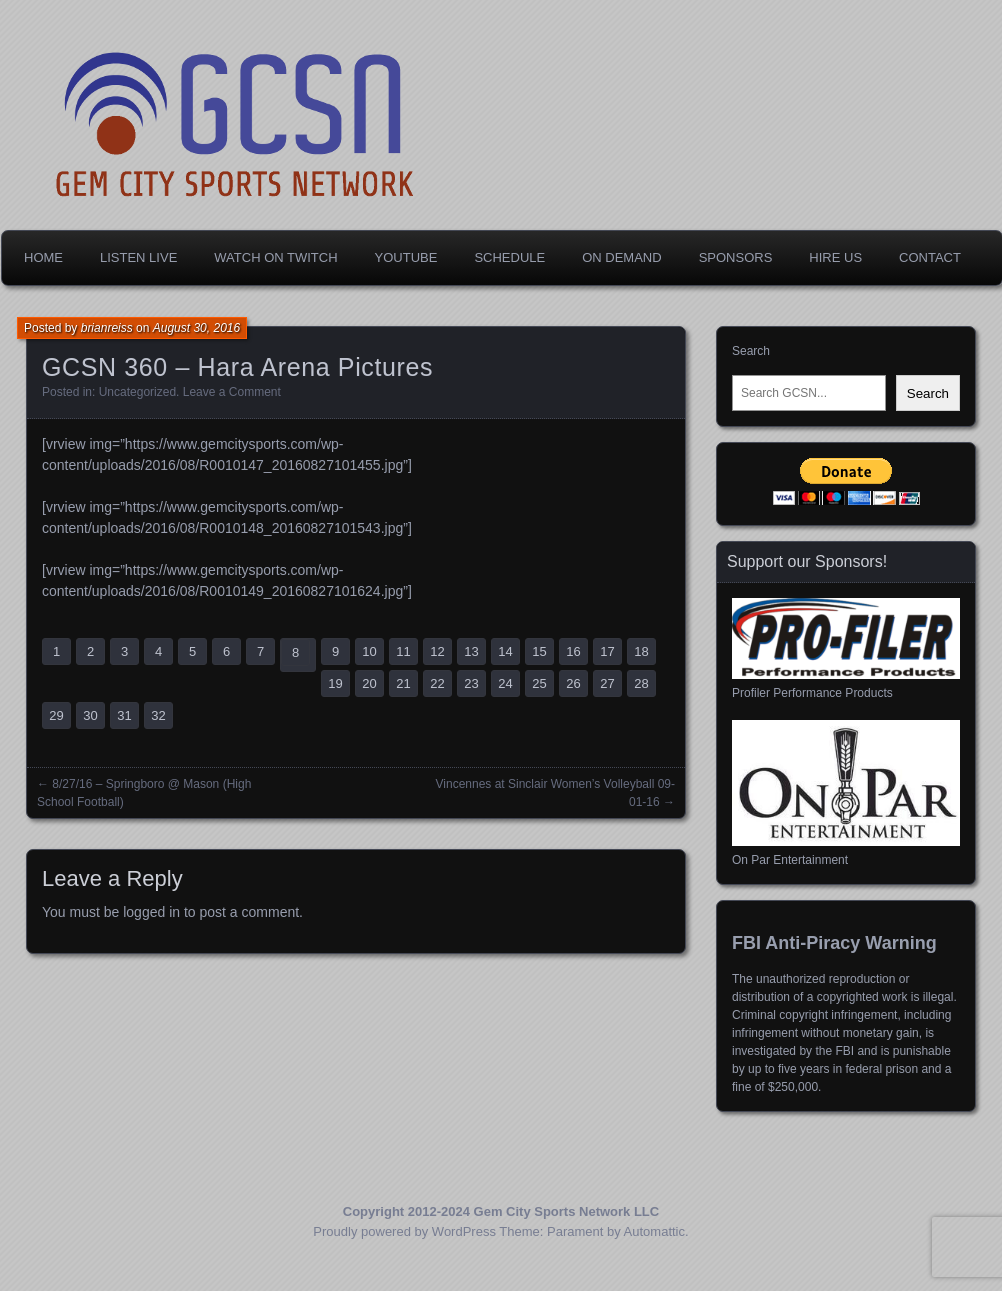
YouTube (406, 257)
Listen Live (138, 257)
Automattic (654, 1231)
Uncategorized (137, 392)
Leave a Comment (232, 392)
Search (751, 351)
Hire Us (835, 257)
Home (43, 257)
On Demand (621, 257)
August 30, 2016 (196, 328)
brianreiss (107, 328)
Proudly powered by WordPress (404, 1231)
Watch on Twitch (275, 257)
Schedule (509, 257)
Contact (930, 257)
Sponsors (736, 257)
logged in (151, 912)
